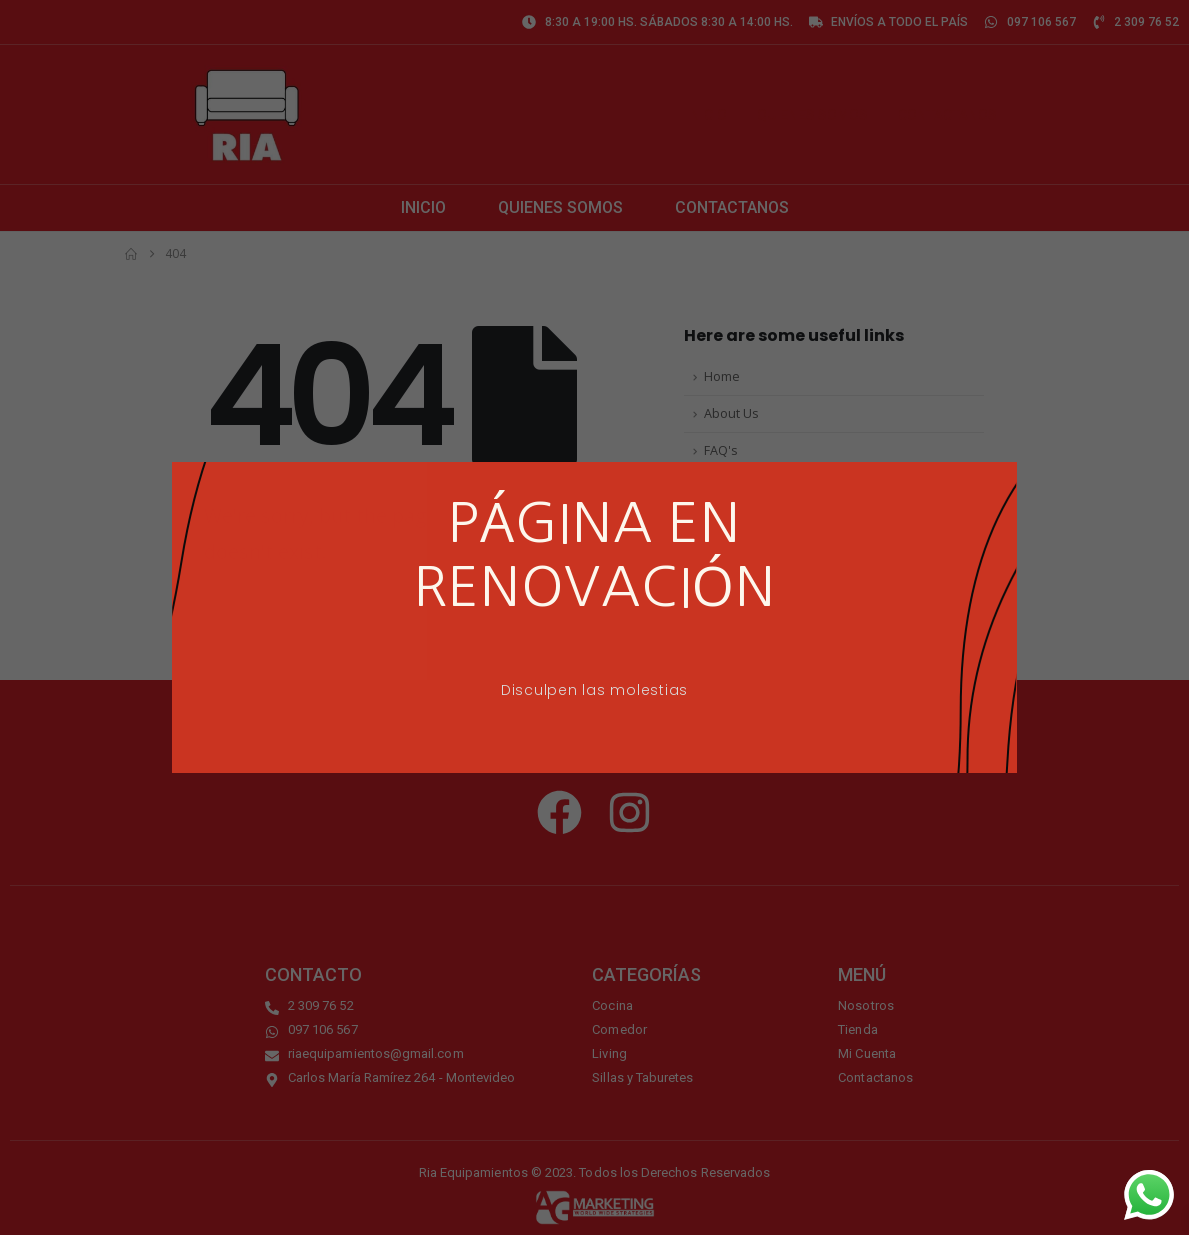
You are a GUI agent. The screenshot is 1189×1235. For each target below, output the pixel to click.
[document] (594, 617)
